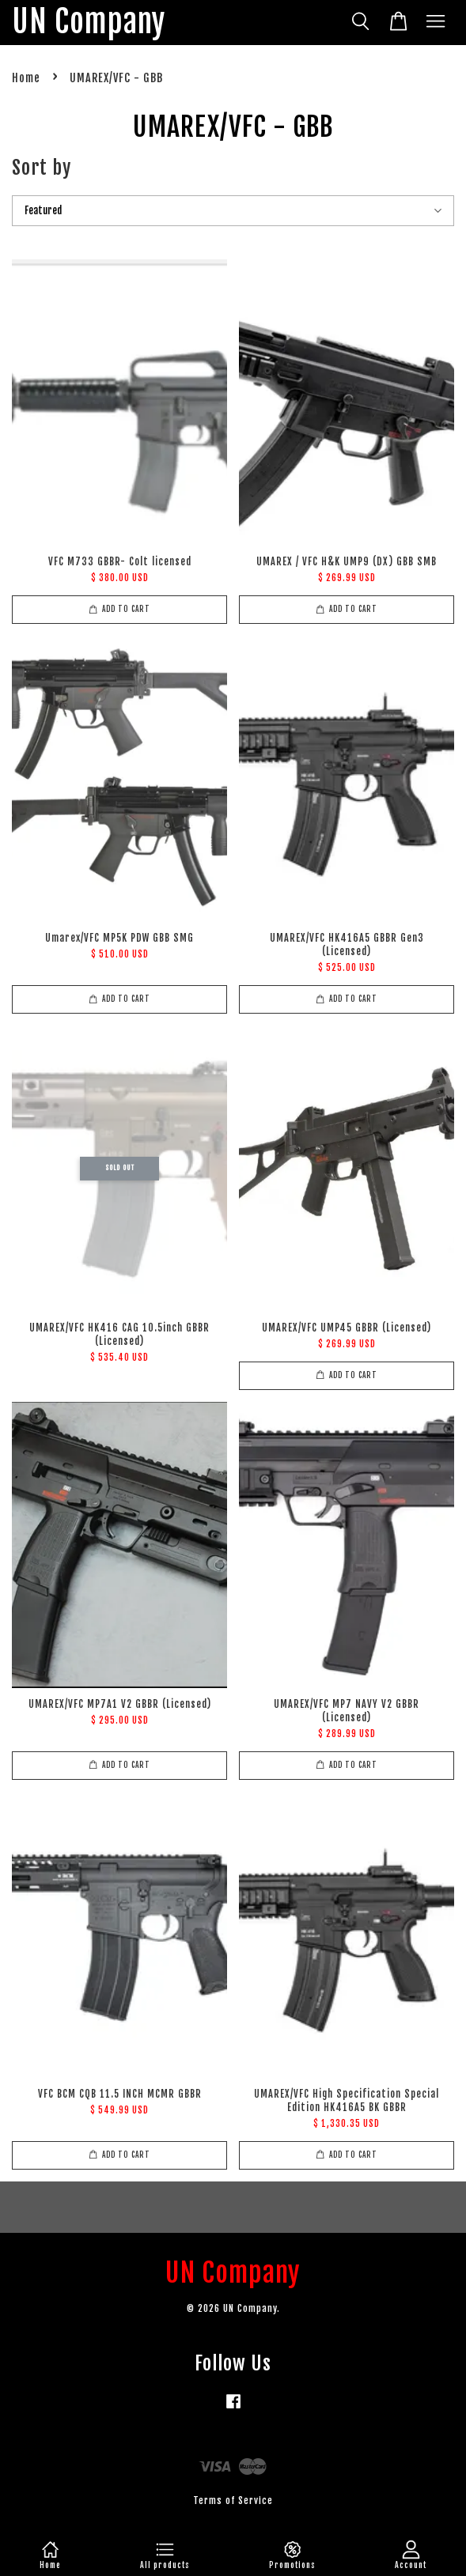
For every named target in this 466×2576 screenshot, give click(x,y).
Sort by (41, 167)
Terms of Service (233, 2500)
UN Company (88, 22)
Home (26, 78)
